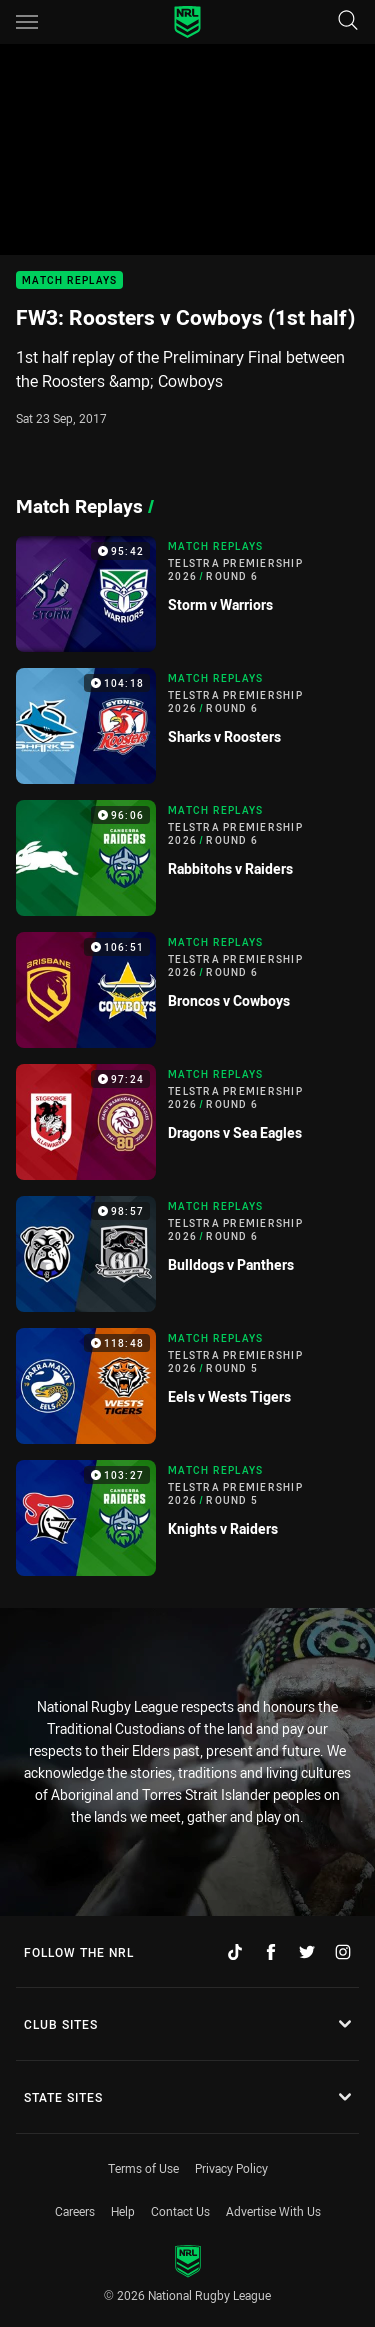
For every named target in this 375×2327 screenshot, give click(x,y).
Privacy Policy (231, 2168)
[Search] (348, 21)
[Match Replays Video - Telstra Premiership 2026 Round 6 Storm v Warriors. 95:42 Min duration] (187, 594)
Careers (75, 2211)
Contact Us (180, 2211)
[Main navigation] (27, 22)
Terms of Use (143, 2168)
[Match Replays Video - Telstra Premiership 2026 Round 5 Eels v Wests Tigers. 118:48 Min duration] (187, 1386)
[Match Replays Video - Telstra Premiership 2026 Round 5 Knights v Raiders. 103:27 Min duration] (187, 1518)
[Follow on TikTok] (235, 1952)
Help (123, 2211)
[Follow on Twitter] (307, 1952)
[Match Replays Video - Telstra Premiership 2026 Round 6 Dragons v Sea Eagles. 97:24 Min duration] (187, 1122)
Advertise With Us (273, 2211)
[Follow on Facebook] (271, 1952)
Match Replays (69, 280)
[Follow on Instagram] (343, 1952)
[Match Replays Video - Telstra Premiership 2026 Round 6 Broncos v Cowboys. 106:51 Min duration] (187, 990)
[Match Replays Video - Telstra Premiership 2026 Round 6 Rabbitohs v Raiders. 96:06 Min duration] (187, 858)
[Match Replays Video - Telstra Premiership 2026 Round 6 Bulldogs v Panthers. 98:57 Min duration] (187, 1254)
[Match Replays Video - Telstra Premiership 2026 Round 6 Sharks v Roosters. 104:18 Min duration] (187, 726)
